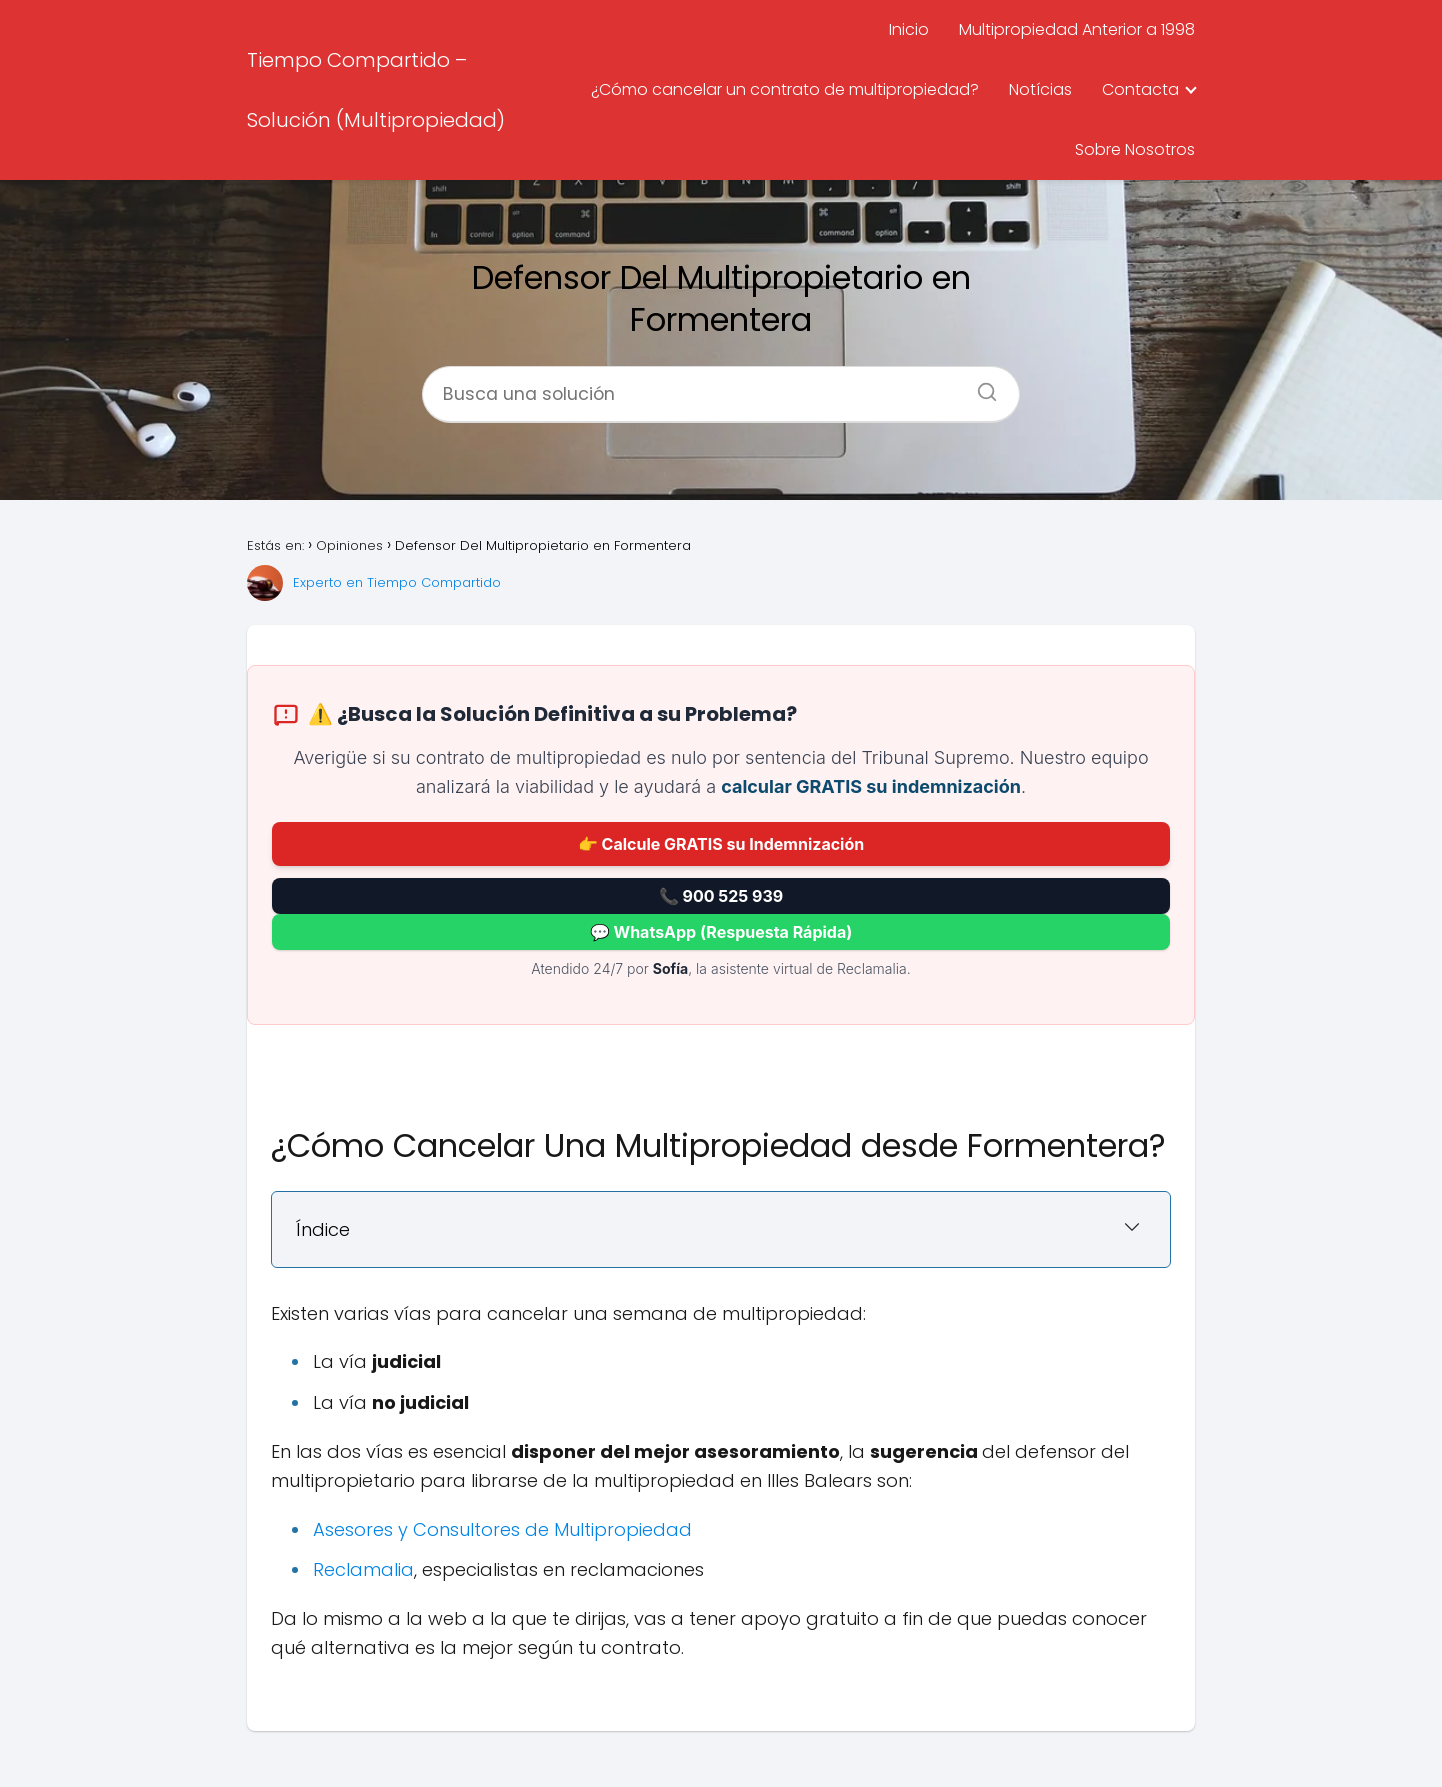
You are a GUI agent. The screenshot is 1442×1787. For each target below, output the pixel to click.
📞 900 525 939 (721, 896)
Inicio (909, 29)
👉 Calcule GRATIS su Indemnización (721, 844)
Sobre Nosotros (1135, 149)
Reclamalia (363, 1569)
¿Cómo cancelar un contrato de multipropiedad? (785, 89)
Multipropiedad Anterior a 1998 (1077, 29)
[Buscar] (980, 386)
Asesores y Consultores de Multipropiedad (502, 1529)
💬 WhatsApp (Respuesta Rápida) (721, 932)
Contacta (1140, 89)
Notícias (1040, 89)
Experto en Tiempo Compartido (397, 582)
